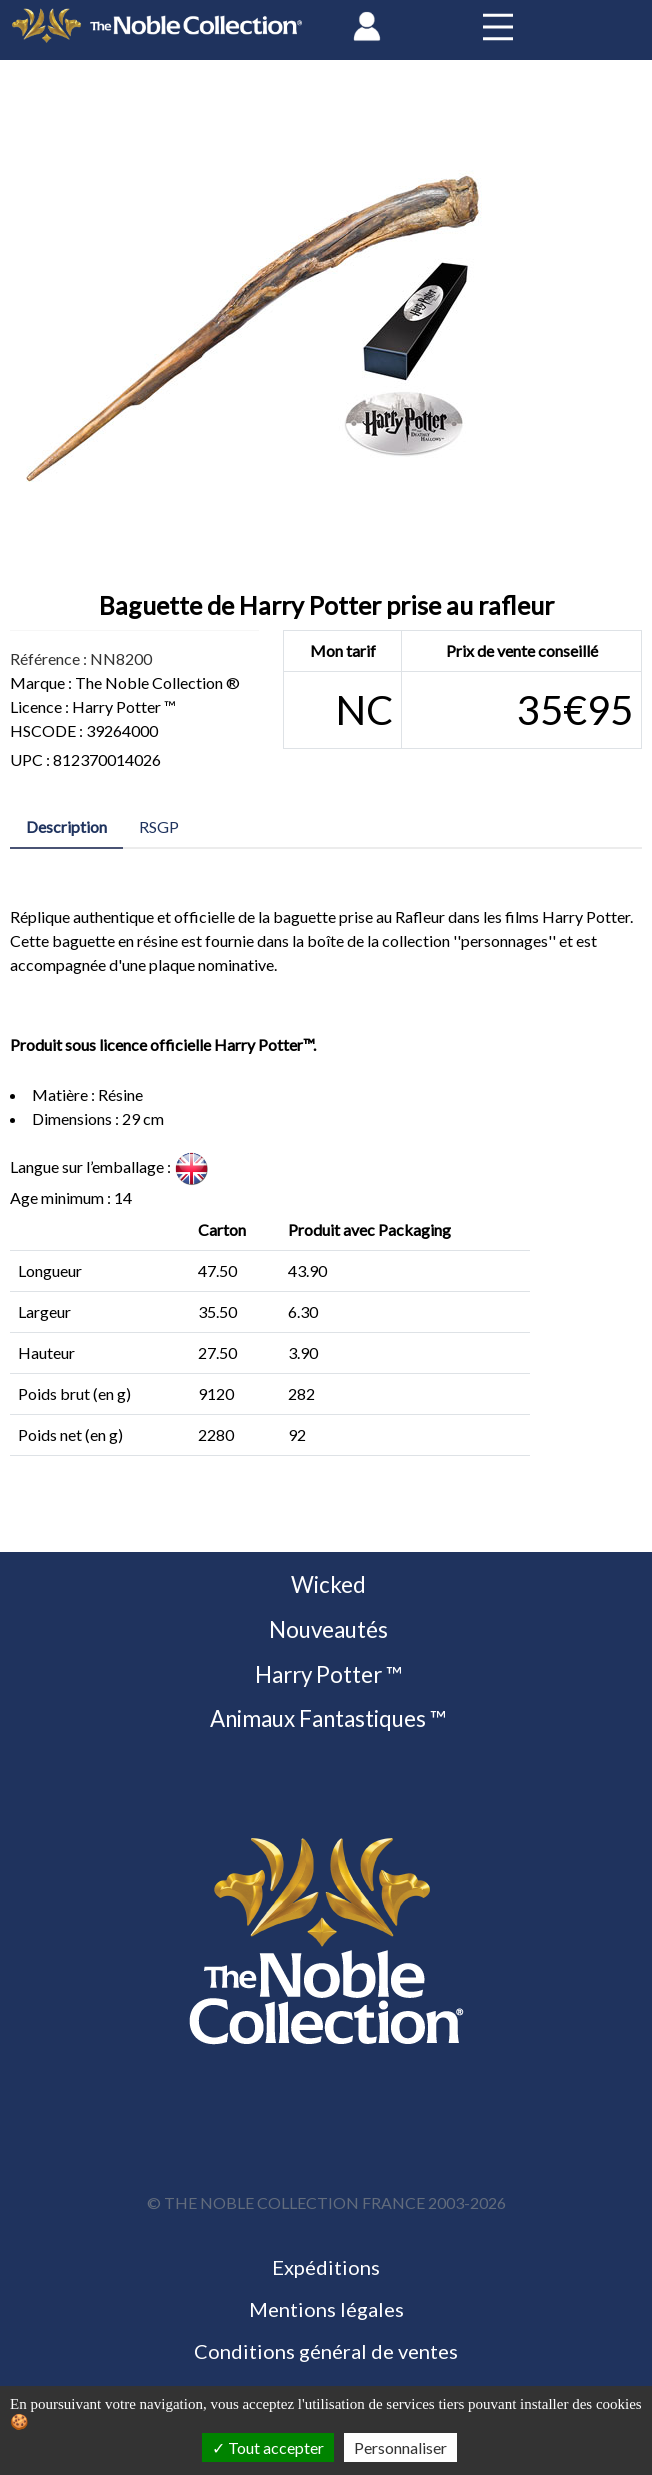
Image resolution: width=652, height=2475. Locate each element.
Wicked (326, 1584)
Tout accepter (268, 2447)
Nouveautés (326, 1629)
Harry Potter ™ (326, 1674)
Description (66, 826)
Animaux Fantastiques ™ (326, 1718)
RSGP (159, 826)
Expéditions (326, 2267)
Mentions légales (326, 2309)
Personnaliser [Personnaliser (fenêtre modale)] (400, 2447)
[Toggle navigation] (498, 26)
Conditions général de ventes (326, 2351)
